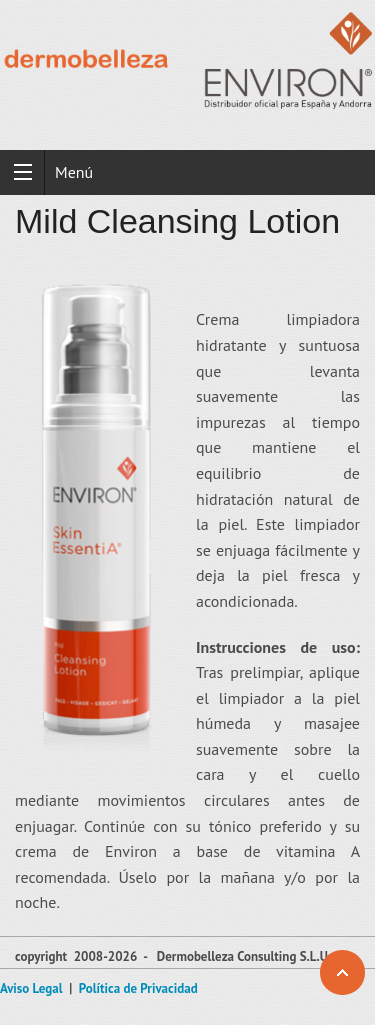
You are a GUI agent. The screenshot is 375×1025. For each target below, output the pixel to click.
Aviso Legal (31, 988)
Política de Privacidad (138, 988)
